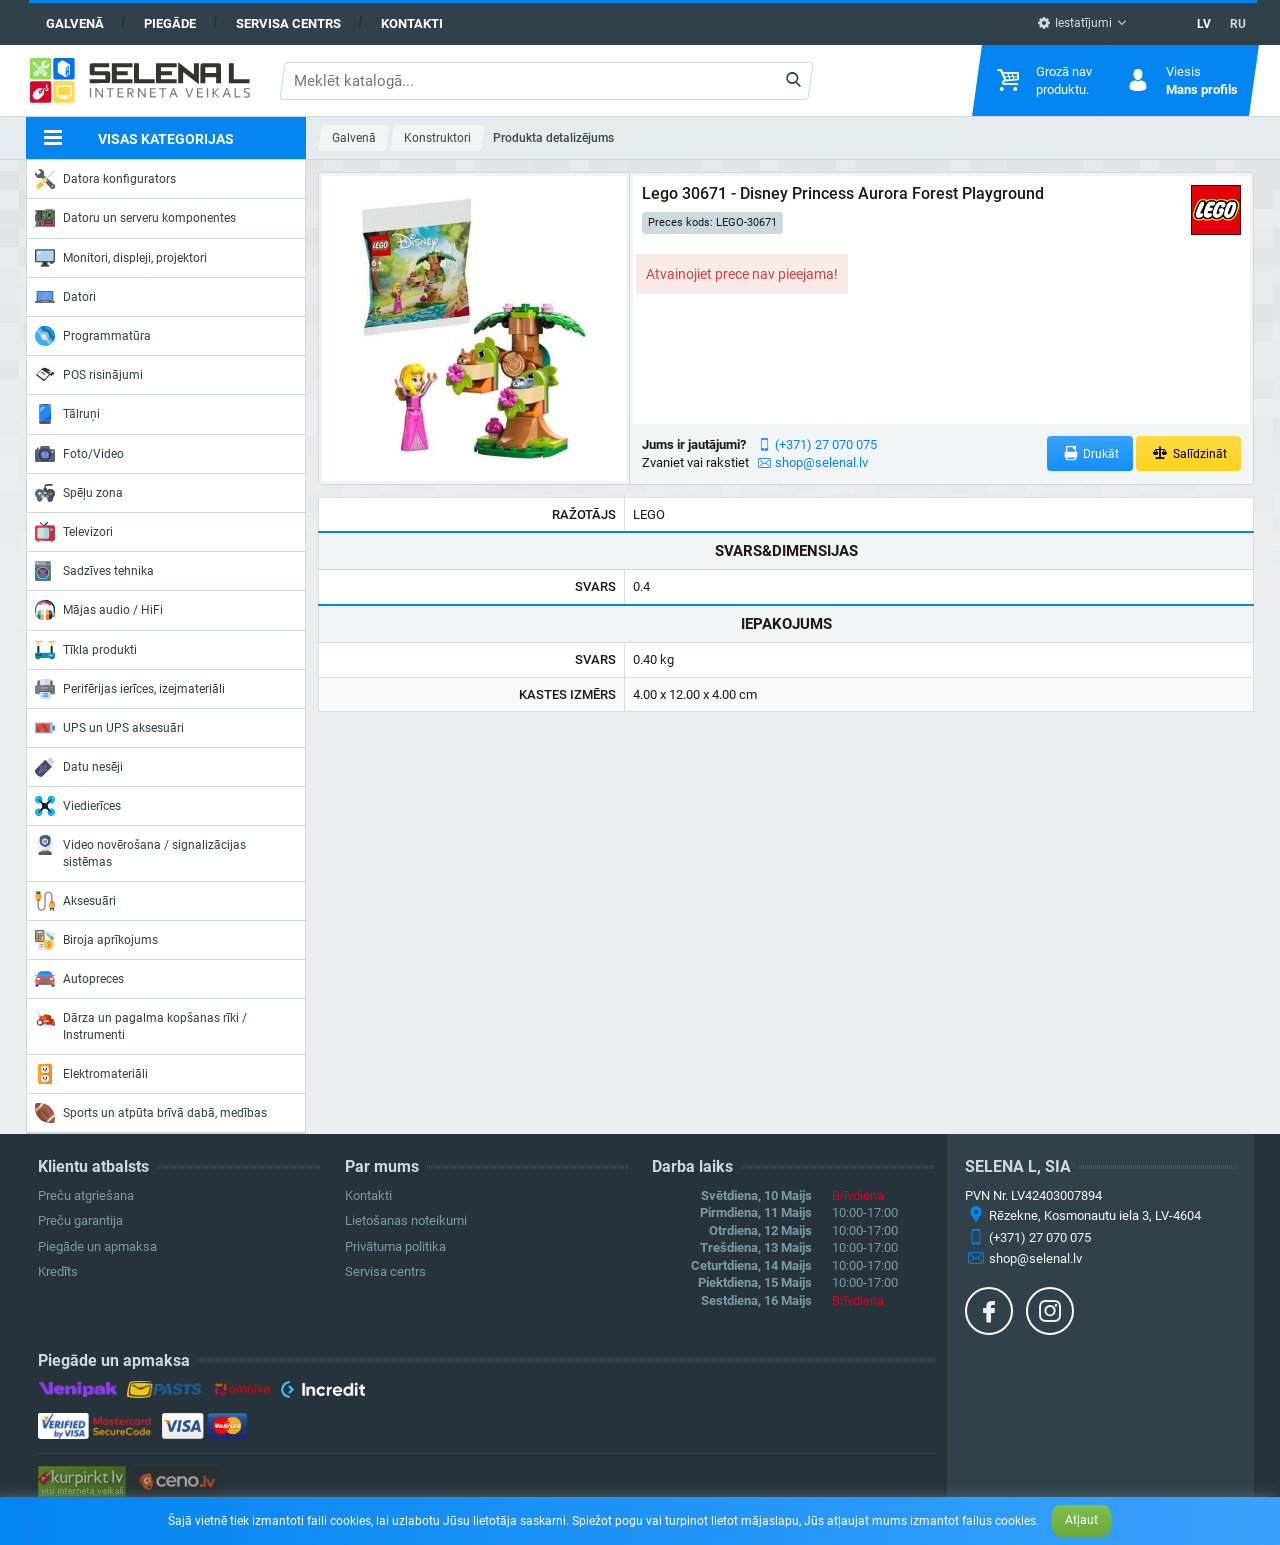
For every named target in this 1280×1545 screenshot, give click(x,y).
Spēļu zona (79, 493)
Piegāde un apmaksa (97, 1246)
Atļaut (1081, 1520)
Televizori (74, 532)
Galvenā (75, 23)
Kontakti (412, 23)
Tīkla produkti (86, 650)
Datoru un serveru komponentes (135, 218)
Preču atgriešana (86, 1195)
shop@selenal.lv (821, 462)
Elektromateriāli (91, 1074)
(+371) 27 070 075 (826, 444)
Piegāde (170, 23)
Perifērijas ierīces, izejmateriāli (130, 689)
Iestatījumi (1074, 23)
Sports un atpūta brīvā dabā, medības (151, 1113)
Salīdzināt (1188, 453)
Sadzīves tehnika (94, 571)
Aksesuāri (75, 901)
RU (1238, 24)
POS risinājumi (89, 374)
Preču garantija (80, 1220)
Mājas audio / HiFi (99, 610)
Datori (65, 297)
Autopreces (79, 979)
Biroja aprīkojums (96, 940)
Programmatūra (93, 336)
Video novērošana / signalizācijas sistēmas (140, 851)
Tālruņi (67, 414)
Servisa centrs (288, 23)
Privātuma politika (395, 1246)
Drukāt (1090, 453)
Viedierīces (78, 806)
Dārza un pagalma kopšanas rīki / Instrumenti (141, 1024)
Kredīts (58, 1271)
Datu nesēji (79, 767)
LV (1204, 24)
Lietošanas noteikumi (406, 1220)
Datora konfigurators (105, 179)
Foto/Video (79, 454)
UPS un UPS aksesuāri (109, 728)
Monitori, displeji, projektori (121, 258)
